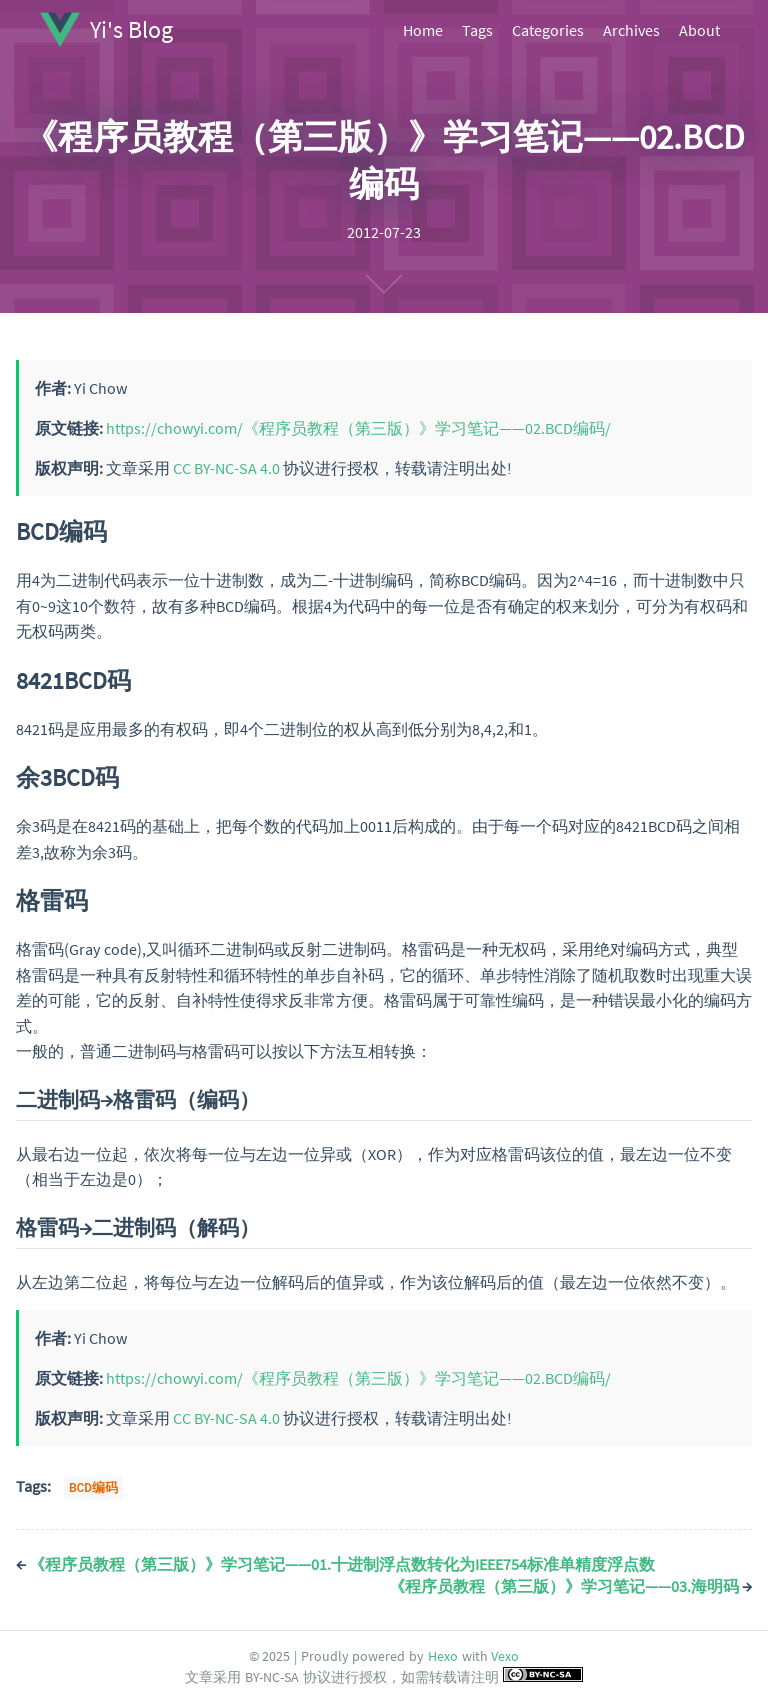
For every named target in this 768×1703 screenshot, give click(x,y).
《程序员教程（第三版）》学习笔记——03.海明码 (570, 1586)
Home (423, 30)
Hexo (443, 1656)
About (699, 30)
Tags (477, 30)
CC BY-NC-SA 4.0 (226, 468)
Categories (548, 30)
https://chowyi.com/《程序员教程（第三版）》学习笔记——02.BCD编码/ (358, 428)
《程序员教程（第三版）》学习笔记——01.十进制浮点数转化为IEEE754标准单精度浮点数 (335, 1564)
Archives (631, 30)
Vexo (505, 1656)
